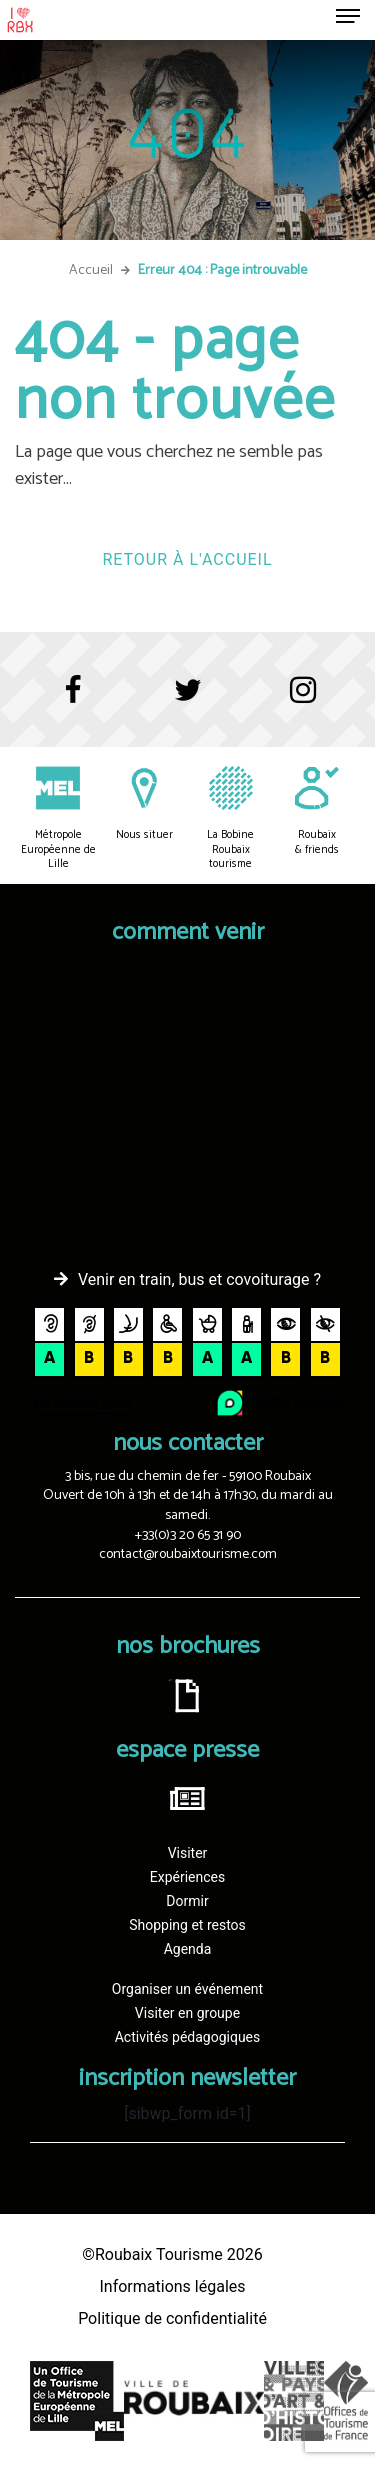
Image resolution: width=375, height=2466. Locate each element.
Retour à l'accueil (187, 559)
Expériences (187, 1877)
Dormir (187, 1901)
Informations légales (172, 2286)
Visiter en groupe (187, 2013)
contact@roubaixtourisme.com (188, 1554)
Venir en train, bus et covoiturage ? (199, 1279)
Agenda (188, 1949)
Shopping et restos (187, 1925)
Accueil (91, 270)
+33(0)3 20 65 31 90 (188, 1535)
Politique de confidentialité (172, 2318)
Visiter (188, 1853)
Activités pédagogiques (188, 2037)
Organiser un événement (187, 1989)
